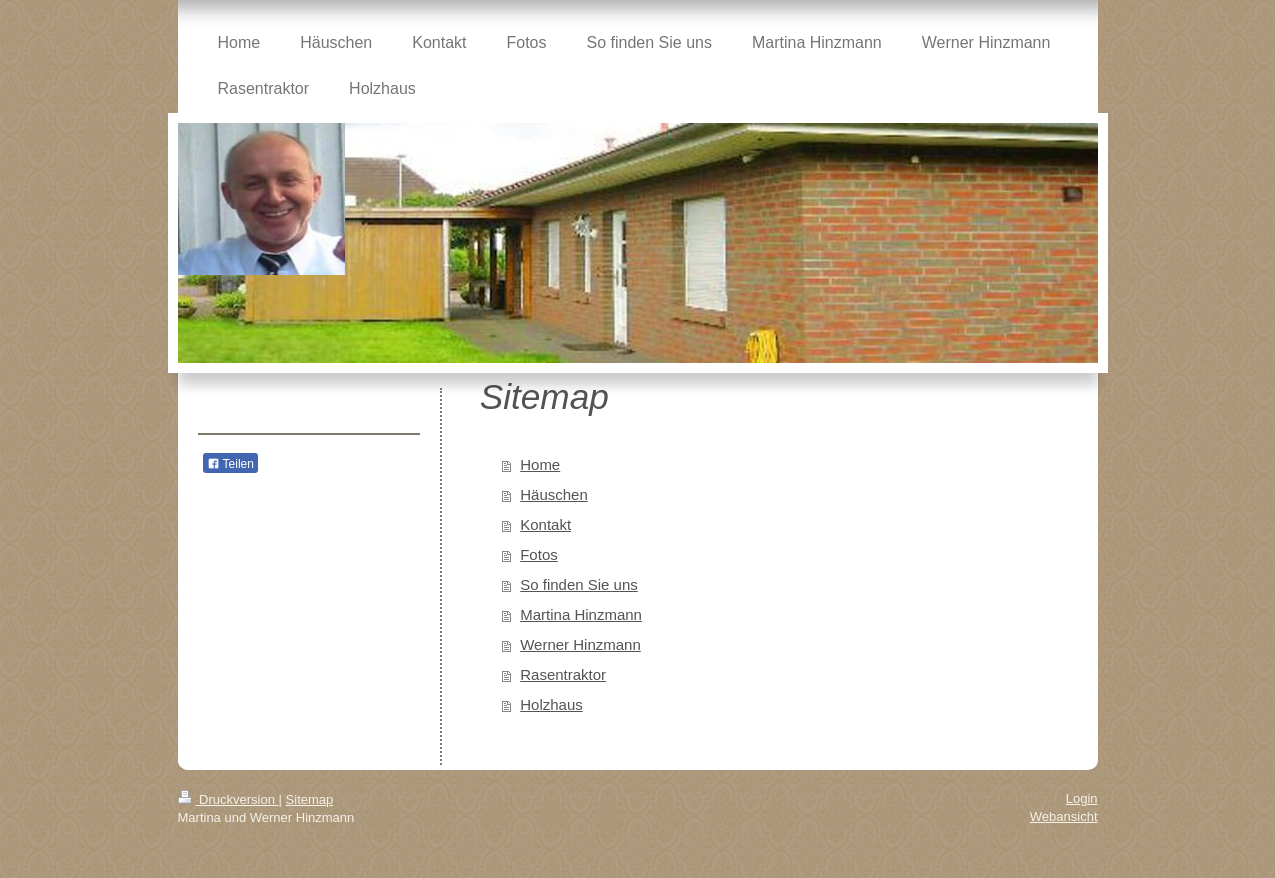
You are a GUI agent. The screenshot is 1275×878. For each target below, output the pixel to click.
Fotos (539, 554)
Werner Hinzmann (580, 644)
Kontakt (545, 524)
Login (1082, 798)
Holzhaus (551, 704)
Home (540, 464)
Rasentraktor (563, 674)
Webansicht (1064, 816)
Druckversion (228, 799)
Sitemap (310, 799)
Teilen (230, 464)
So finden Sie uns (579, 584)
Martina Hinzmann (581, 614)
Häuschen (554, 494)
